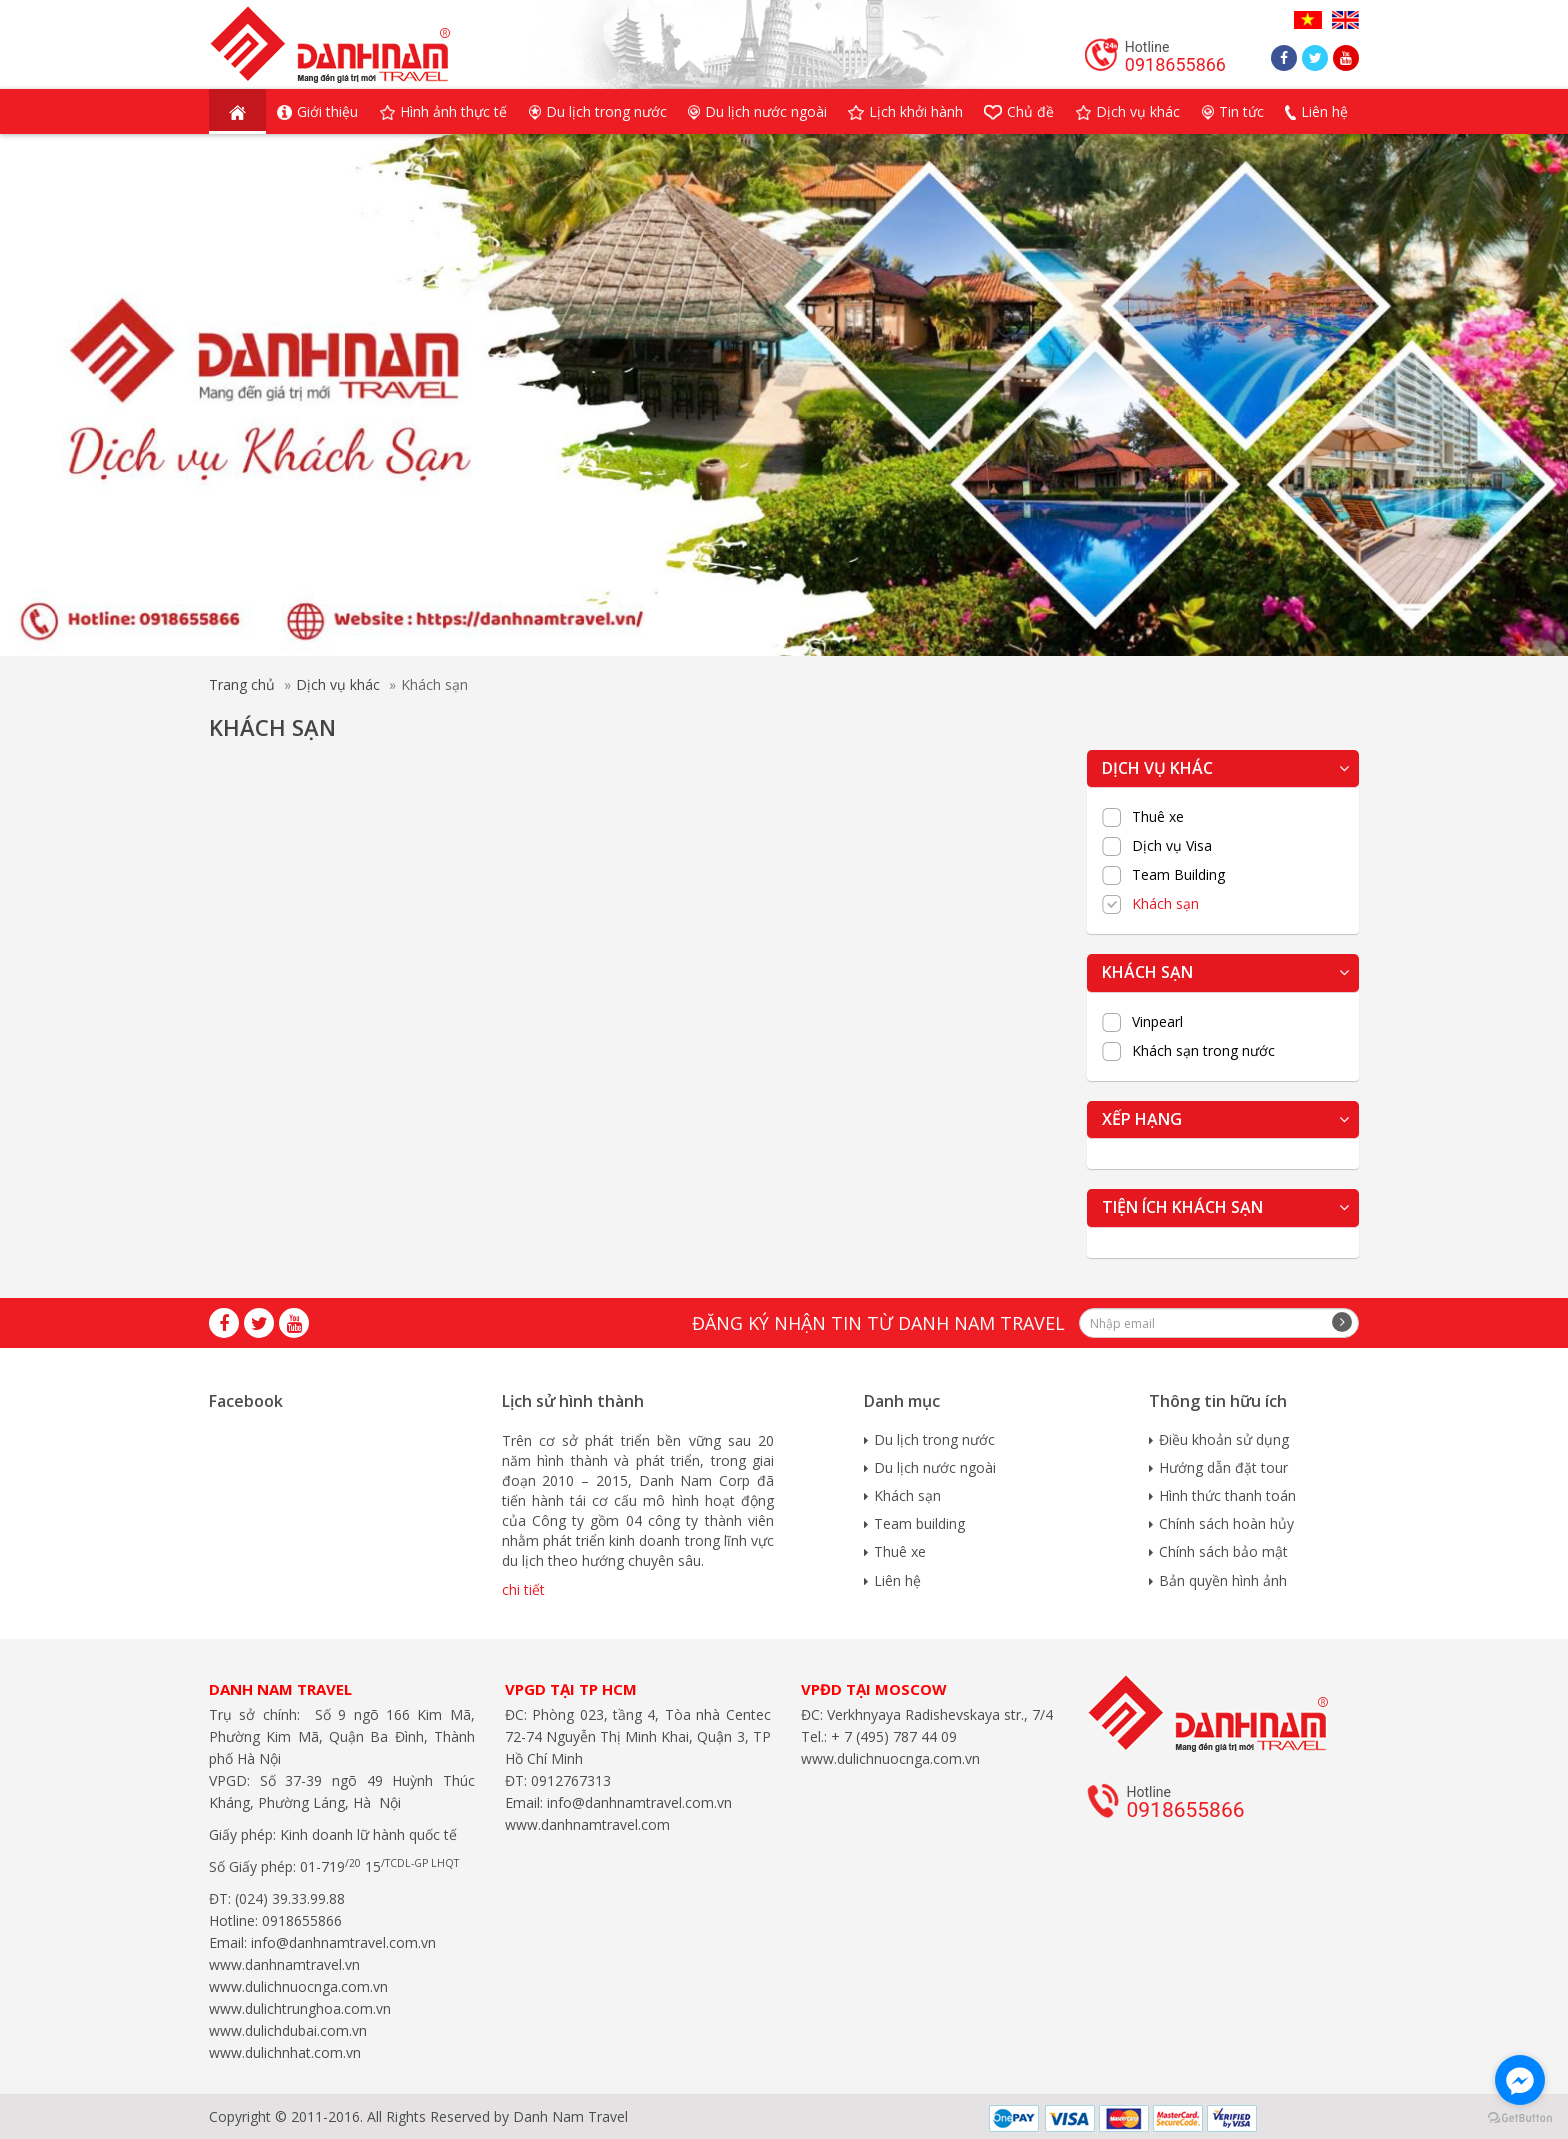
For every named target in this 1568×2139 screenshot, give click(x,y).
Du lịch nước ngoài (935, 1467)
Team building (919, 1523)
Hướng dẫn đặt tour (1223, 1467)
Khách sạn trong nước (1203, 1051)
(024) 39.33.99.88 (290, 1898)
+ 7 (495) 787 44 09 (892, 1736)
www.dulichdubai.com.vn (288, 2030)
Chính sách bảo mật (1223, 1551)
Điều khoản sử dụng (1224, 1439)
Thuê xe (1158, 817)
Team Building (1178, 875)
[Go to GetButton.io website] (1520, 2118)
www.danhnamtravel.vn (284, 1964)
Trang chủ (242, 684)
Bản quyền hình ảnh (1223, 1580)
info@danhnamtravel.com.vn (341, 1942)
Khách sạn (1165, 904)
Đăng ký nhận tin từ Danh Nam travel (878, 1323)
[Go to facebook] (1520, 2080)
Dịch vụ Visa (1172, 846)
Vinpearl (1157, 1022)
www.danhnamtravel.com (587, 1824)
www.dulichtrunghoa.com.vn (300, 2008)
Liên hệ (897, 1580)
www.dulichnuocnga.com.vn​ (298, 1986)
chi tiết (523, 1589)
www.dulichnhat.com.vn (285, 2052)
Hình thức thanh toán (1227, 1495)
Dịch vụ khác (338, 684)
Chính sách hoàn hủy (1226, 1523)
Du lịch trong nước (934, 1439)
